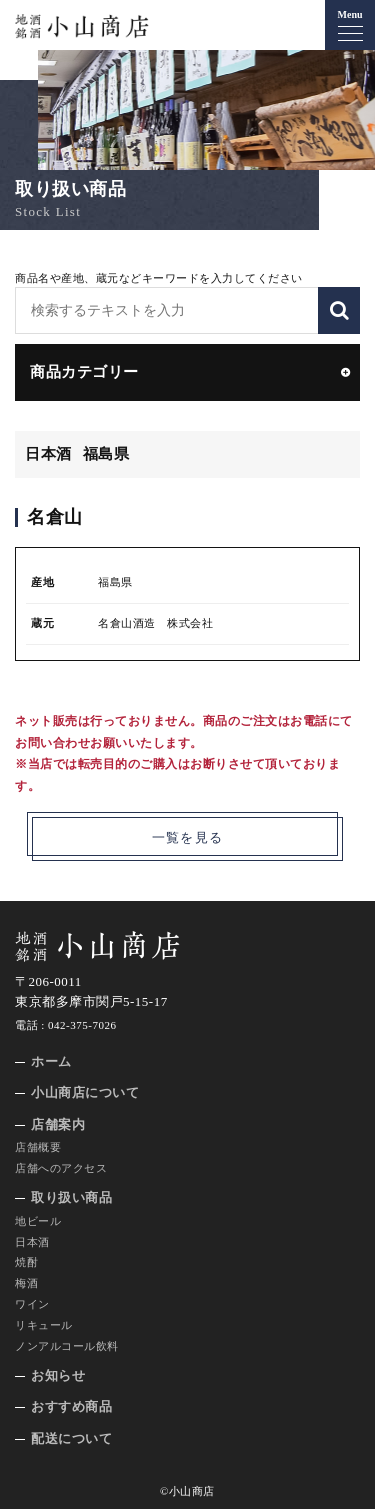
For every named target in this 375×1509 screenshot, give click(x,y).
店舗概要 (38, 1147)
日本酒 (32, 1242)
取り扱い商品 (71, 1197)
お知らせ (58, 1375)
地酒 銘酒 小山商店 (82, 26)
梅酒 (26, 1283)
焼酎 (26, 1262)
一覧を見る (188, 837)
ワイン (32, 1304)
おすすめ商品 (71, 1406)
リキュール (44, 1325)
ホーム (51, 1061)
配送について (71, 1438)
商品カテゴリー (84, 372)
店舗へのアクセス (61, 1168)
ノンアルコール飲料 (67, 1346)
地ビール (38, 1221)
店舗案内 (58, 1124)
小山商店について (85, 1092)
